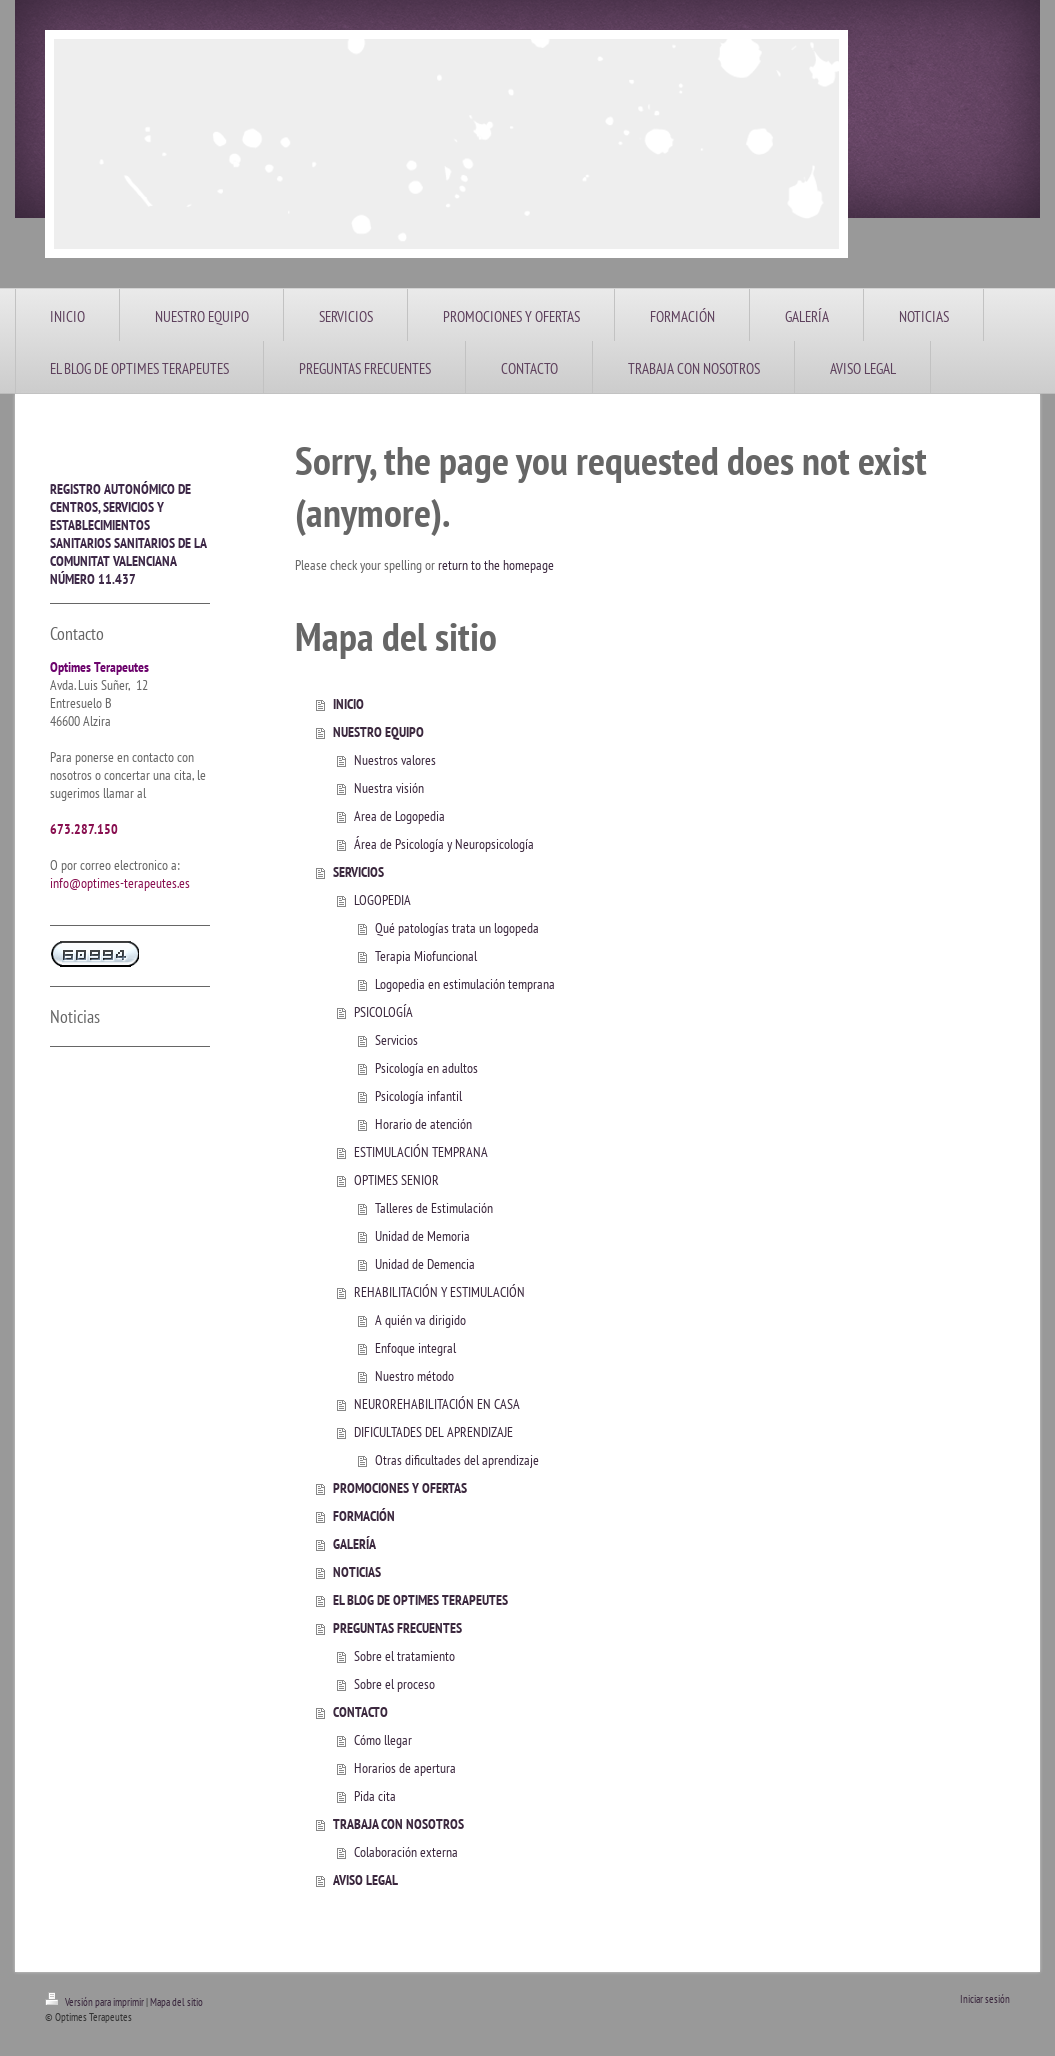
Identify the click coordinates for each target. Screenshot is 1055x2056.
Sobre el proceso (394, 1684)
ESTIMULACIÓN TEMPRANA (421, 1152)
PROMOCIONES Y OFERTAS (400, 1488)
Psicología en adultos (426, 1068)
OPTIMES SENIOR (396, 1180)
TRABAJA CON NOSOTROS (398, 1824)
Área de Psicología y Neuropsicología (444, 844)
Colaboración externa (406, 1852)
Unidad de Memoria (422, 1236)
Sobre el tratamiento (404, 1656)
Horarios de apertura (405, 1768)
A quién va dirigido (420, 1320)
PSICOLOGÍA (383, 1012)
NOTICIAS (357, 1572)
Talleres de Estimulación (434, 1208)
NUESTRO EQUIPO (378, 732)
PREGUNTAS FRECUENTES (397, 1628)
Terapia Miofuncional (426, 956)
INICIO (348, 704)
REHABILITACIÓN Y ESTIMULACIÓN (439, 1292)
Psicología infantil (418, 1096)
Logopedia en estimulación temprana (465, 984)
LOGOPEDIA (382, 900)
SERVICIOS (358, 872)
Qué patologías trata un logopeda (457, 928)
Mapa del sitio (176, 2002)
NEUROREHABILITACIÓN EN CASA (437, 1404)
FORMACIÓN (364, 1516)
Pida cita (375, 1796)
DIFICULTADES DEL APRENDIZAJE (433, 1432)
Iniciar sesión (985, 1999)
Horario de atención (423, 1124)
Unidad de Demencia (425, 1264)
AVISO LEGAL (365, 1880)
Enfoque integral (415, 1348)
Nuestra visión (389, 788)
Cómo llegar (383, 1740)
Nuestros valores (395, 760)
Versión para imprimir (95, 2002)
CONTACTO (360, 1712)
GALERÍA (354, 1544)
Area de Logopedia (399, 816)
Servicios (396, 1040)
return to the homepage (496, 565)
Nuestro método (414, 1376)
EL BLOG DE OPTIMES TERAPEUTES (420, 1600)
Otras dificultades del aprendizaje (457, 1460)
